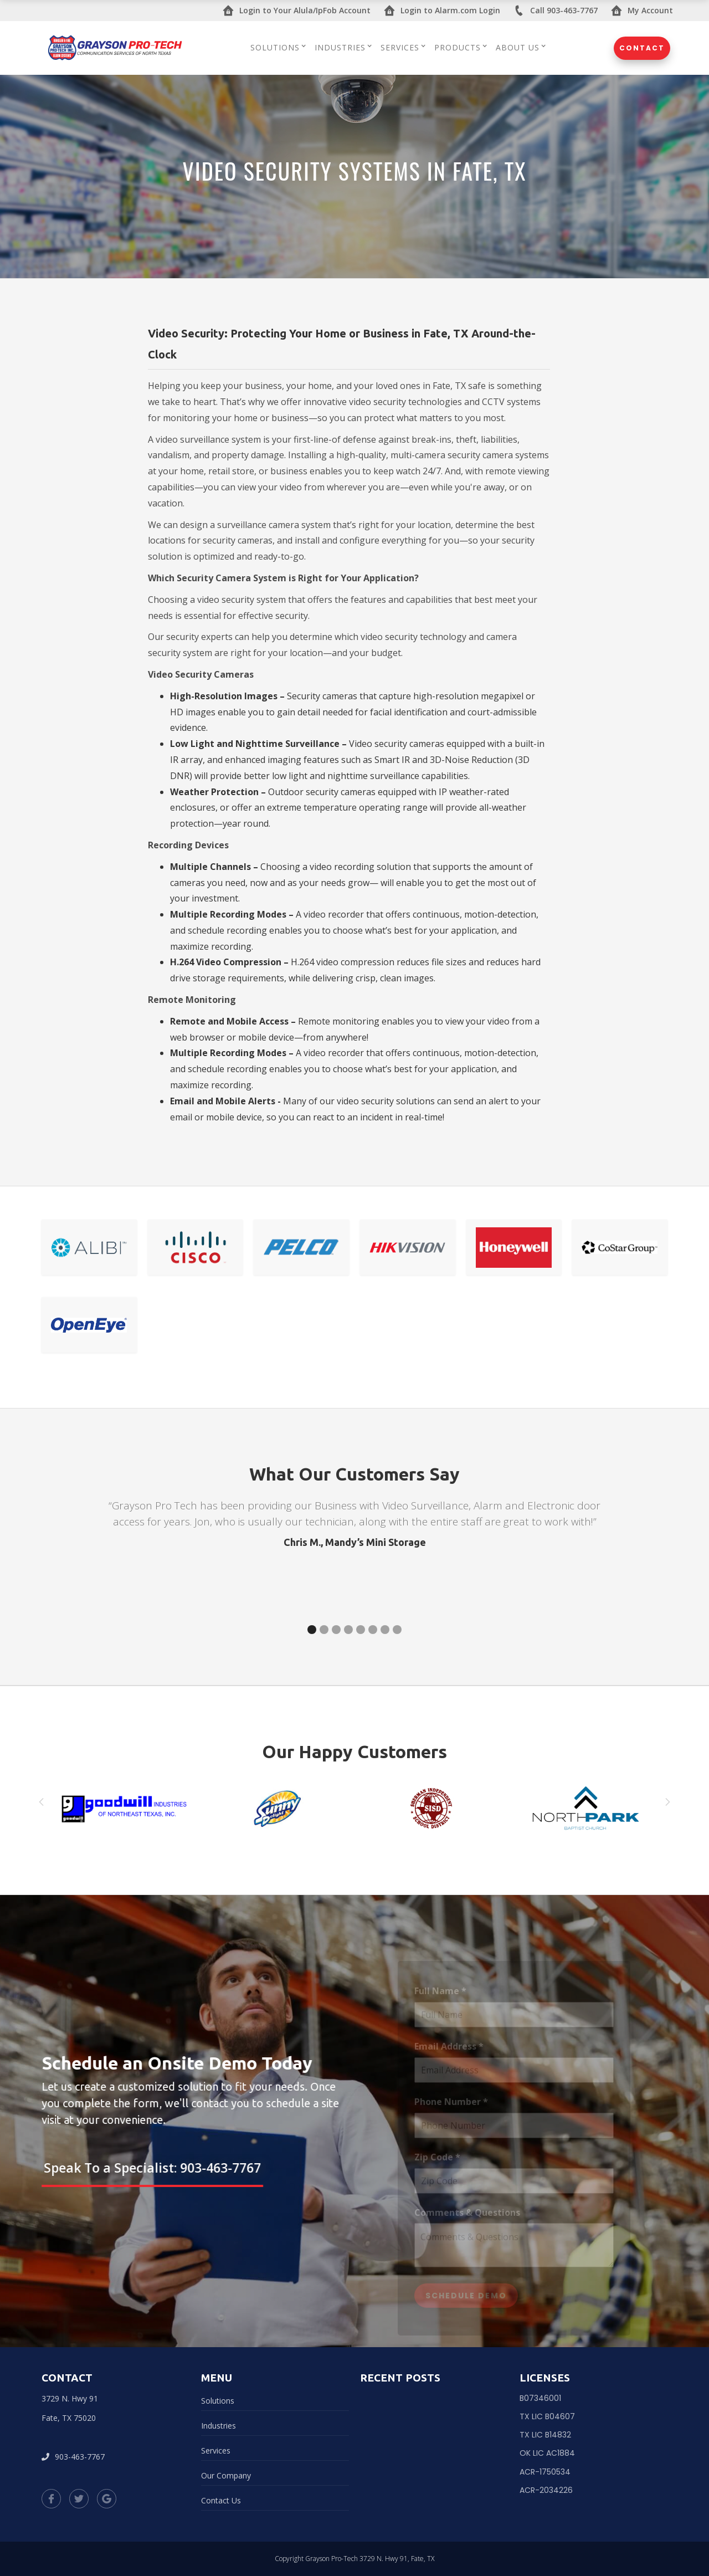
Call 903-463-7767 (555, 10)
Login (297, 10)
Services (215, 2450)
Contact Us (221, 2500)
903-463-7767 (73, 2456)
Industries (218, 2425)
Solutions (217, 2400)
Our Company (226, 2475)
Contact (642, 48)
